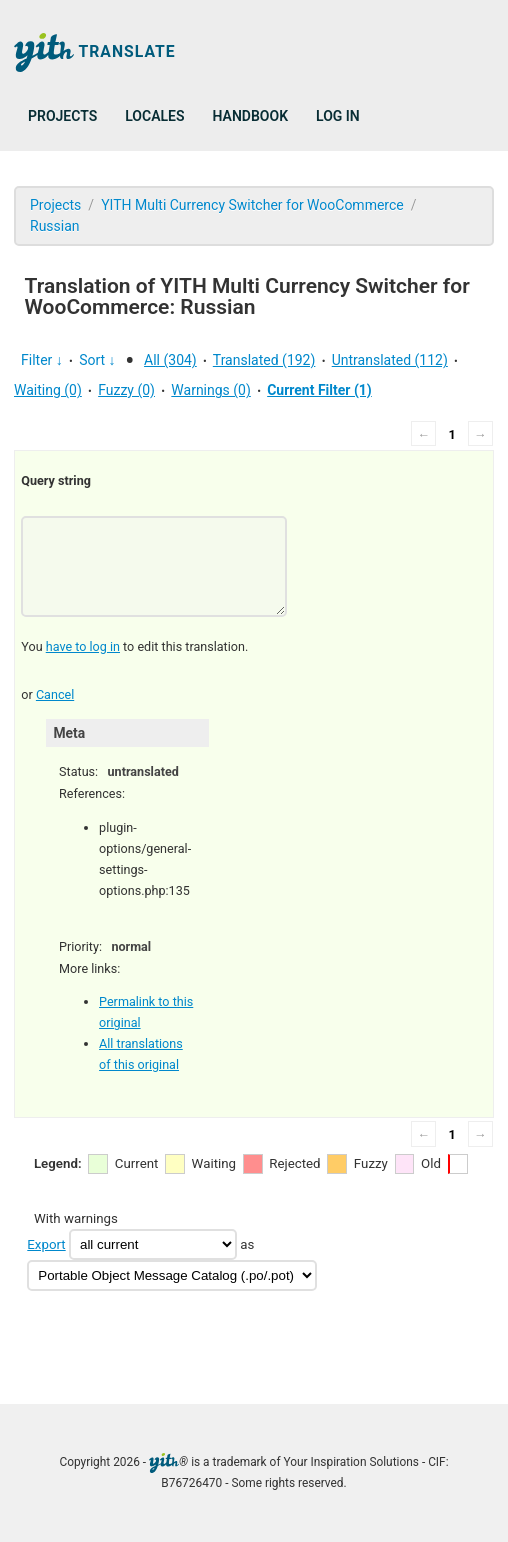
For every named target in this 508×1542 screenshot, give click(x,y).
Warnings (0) (211, 390)
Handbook (250, 116)
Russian (55, 226)
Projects (62, 116)
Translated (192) (264, 360)
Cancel (55, 694)
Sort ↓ (97, 360)
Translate (95, 52)
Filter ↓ (42, 360)
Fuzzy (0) (126, 390)
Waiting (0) (48, 390)
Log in (338, 116)
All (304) (170, 360)
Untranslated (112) (390, 360)
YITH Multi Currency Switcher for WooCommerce (252, 205)
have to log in (83, 646)
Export (46, 1244)
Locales (154, 116)
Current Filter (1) (319, 390)
